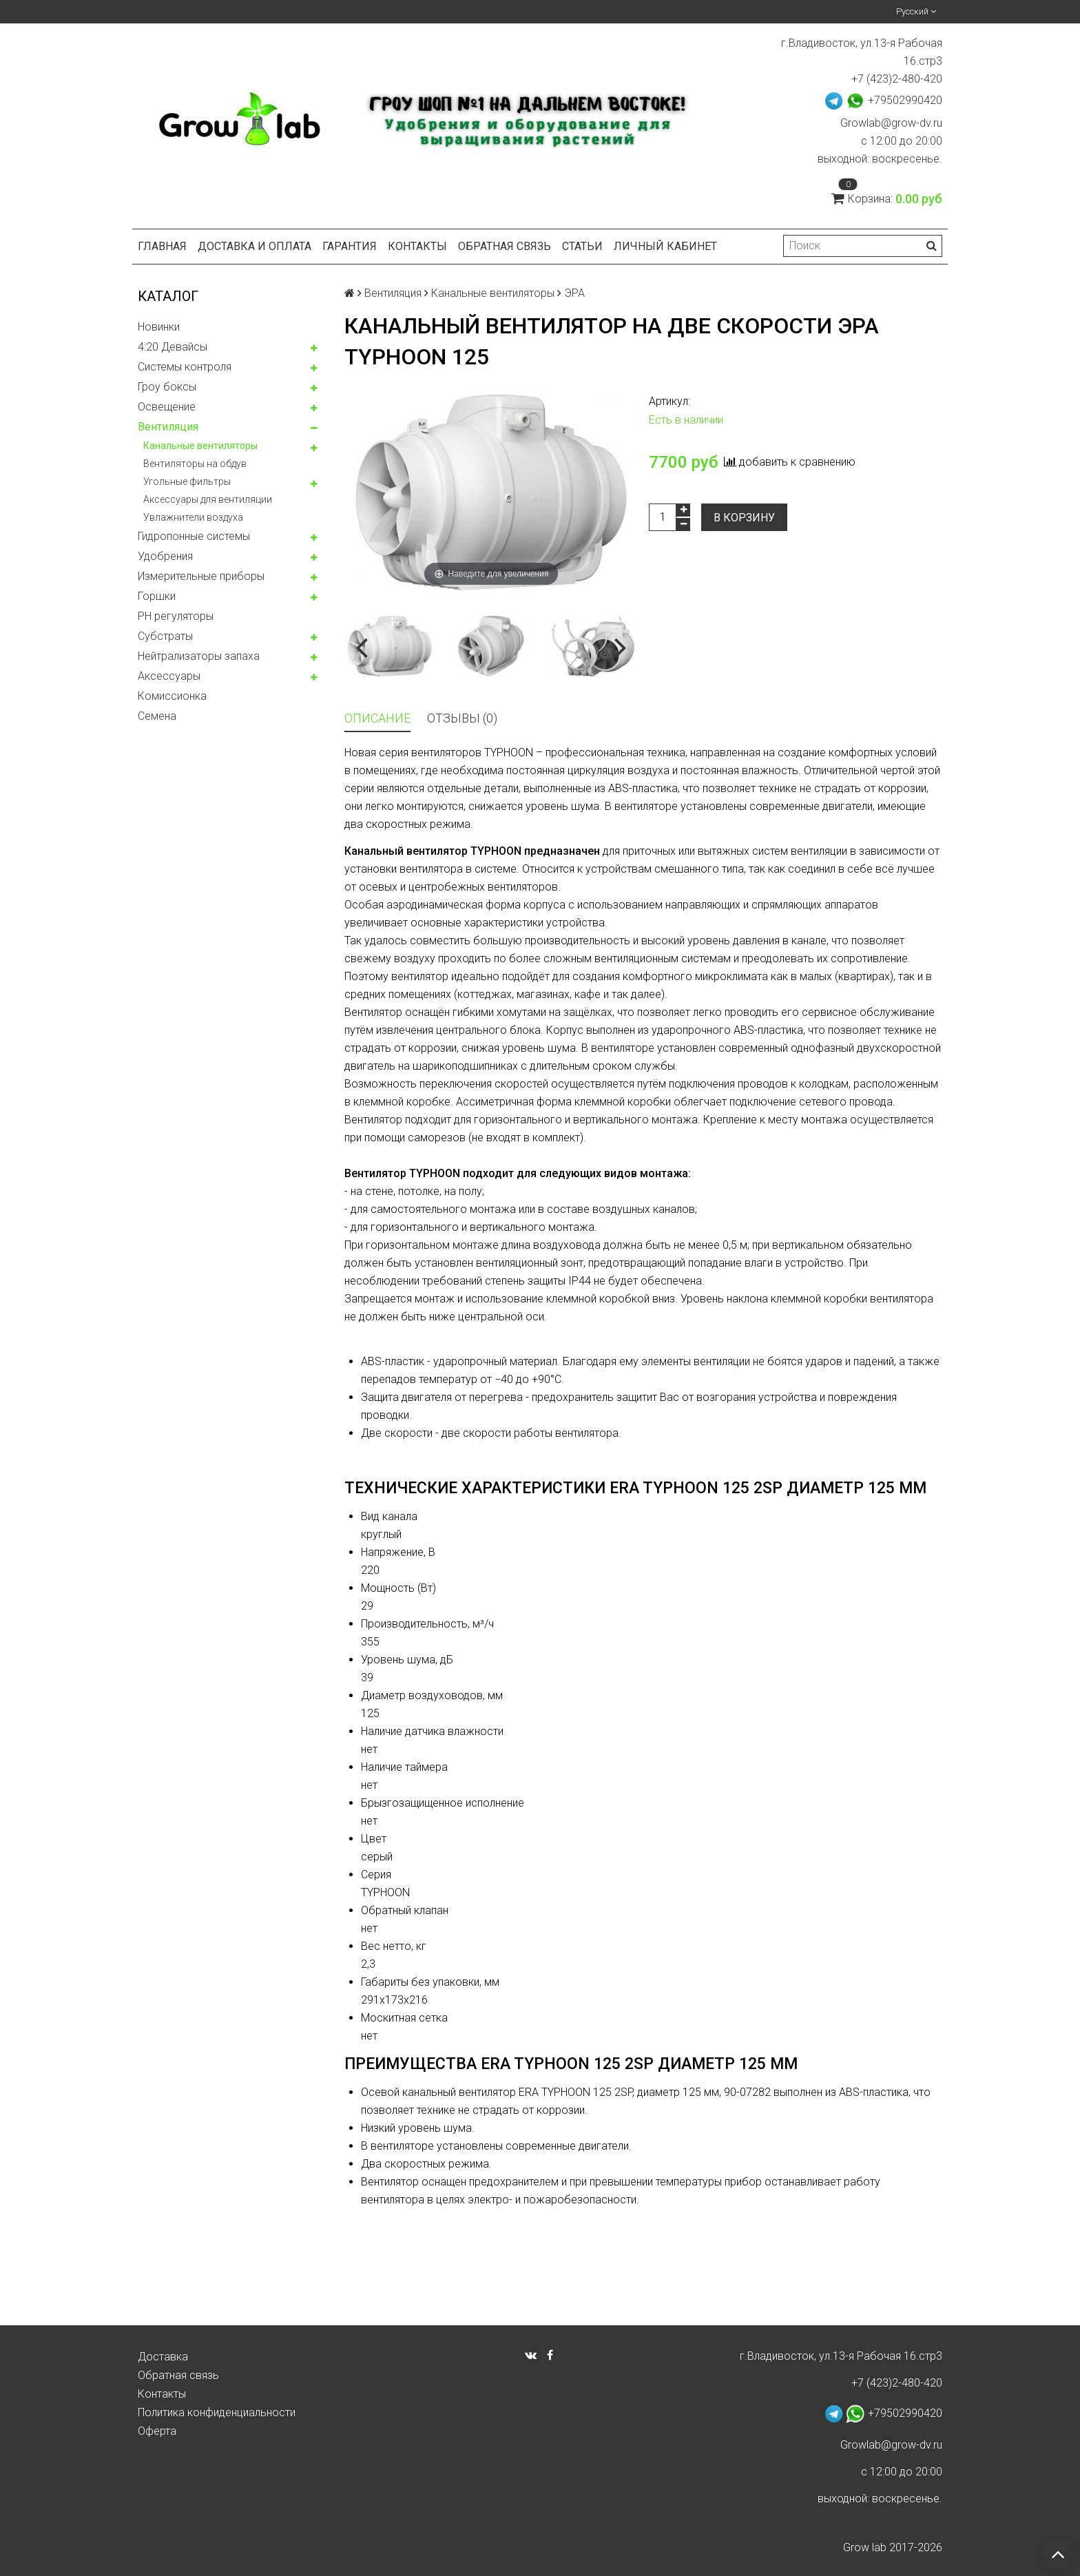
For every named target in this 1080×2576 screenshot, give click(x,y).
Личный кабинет (665, 246)
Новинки (159, 326)
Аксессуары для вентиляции (207, 499)
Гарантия (349, 246)
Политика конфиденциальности (216, 2412)
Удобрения (165, 556)
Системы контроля (184, 366)
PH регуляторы (176, 616)
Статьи (582, 246)
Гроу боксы (167, 386)
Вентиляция (168, 426)
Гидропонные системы (194, 536)
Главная (162, 246)
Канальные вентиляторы (200, 445)
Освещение (167, 406)
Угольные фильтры (187, 481)
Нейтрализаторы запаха (199, 656)
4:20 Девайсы (172, 346)
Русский (916, 11)
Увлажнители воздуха (193, 517)
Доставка (163, 2356)
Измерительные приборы (201, 576)
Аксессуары (169, 676)
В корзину (744, 517)
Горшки (157, 596)
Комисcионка (172, 696)
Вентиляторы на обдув (195, 463)
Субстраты (165, 636)
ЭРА (574, 293)
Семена (157, 716)
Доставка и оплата (254, 246)
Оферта (157, 2431)
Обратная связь (504, 246)
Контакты (417, 246)
